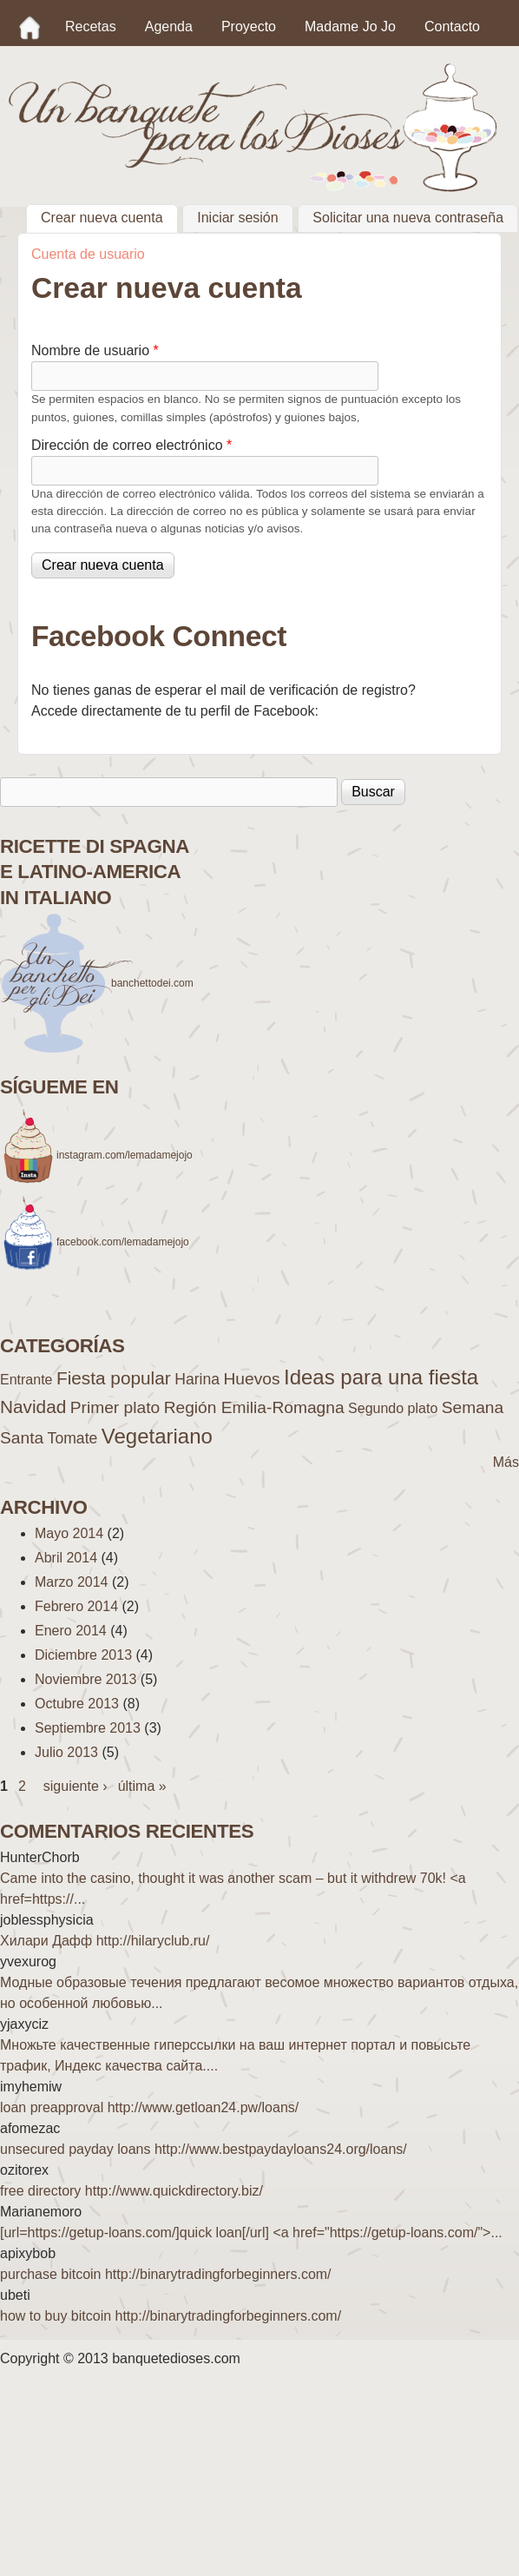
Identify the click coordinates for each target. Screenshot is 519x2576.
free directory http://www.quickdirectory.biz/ (131, 2190)
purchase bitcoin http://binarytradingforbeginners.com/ (166, 2274)
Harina (197, 1379)
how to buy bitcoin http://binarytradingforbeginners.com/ (170, 2315)
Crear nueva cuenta (109, 216)
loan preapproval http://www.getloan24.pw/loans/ (149, 2107)
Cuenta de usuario (88, 254)
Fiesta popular (113, 1378)
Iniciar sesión (237, 218)
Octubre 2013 (77, 1703)
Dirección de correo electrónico (131, 445)
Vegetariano (157, 1436)
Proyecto (248, 26)
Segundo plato (392, 1408)
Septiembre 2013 (88, 1728)
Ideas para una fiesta (381, 1377)
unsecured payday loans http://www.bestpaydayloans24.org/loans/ (203, 2149)
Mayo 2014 (69, 1533)
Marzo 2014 (71, 1582)
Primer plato (115, 1407)
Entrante (26, 1379)
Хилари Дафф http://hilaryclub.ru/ (104, 1940)
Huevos (251, 1379)
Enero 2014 (71, 1630)
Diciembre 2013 (83, 1655)
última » (142, 1786)
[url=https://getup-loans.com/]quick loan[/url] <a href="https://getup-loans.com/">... (251, 2232)
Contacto (452, 26)
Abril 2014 (66, 1557)
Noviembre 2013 (85, 1679)
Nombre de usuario (95, 350)
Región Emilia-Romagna (254, 1407)
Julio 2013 (66, 1752)
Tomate (73, 1438)
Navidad (33, 1407)
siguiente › (75, 1786)
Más (506, 1462)
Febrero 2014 (76, 1606)
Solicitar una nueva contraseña (407, 218)
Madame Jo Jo (350, 26)
